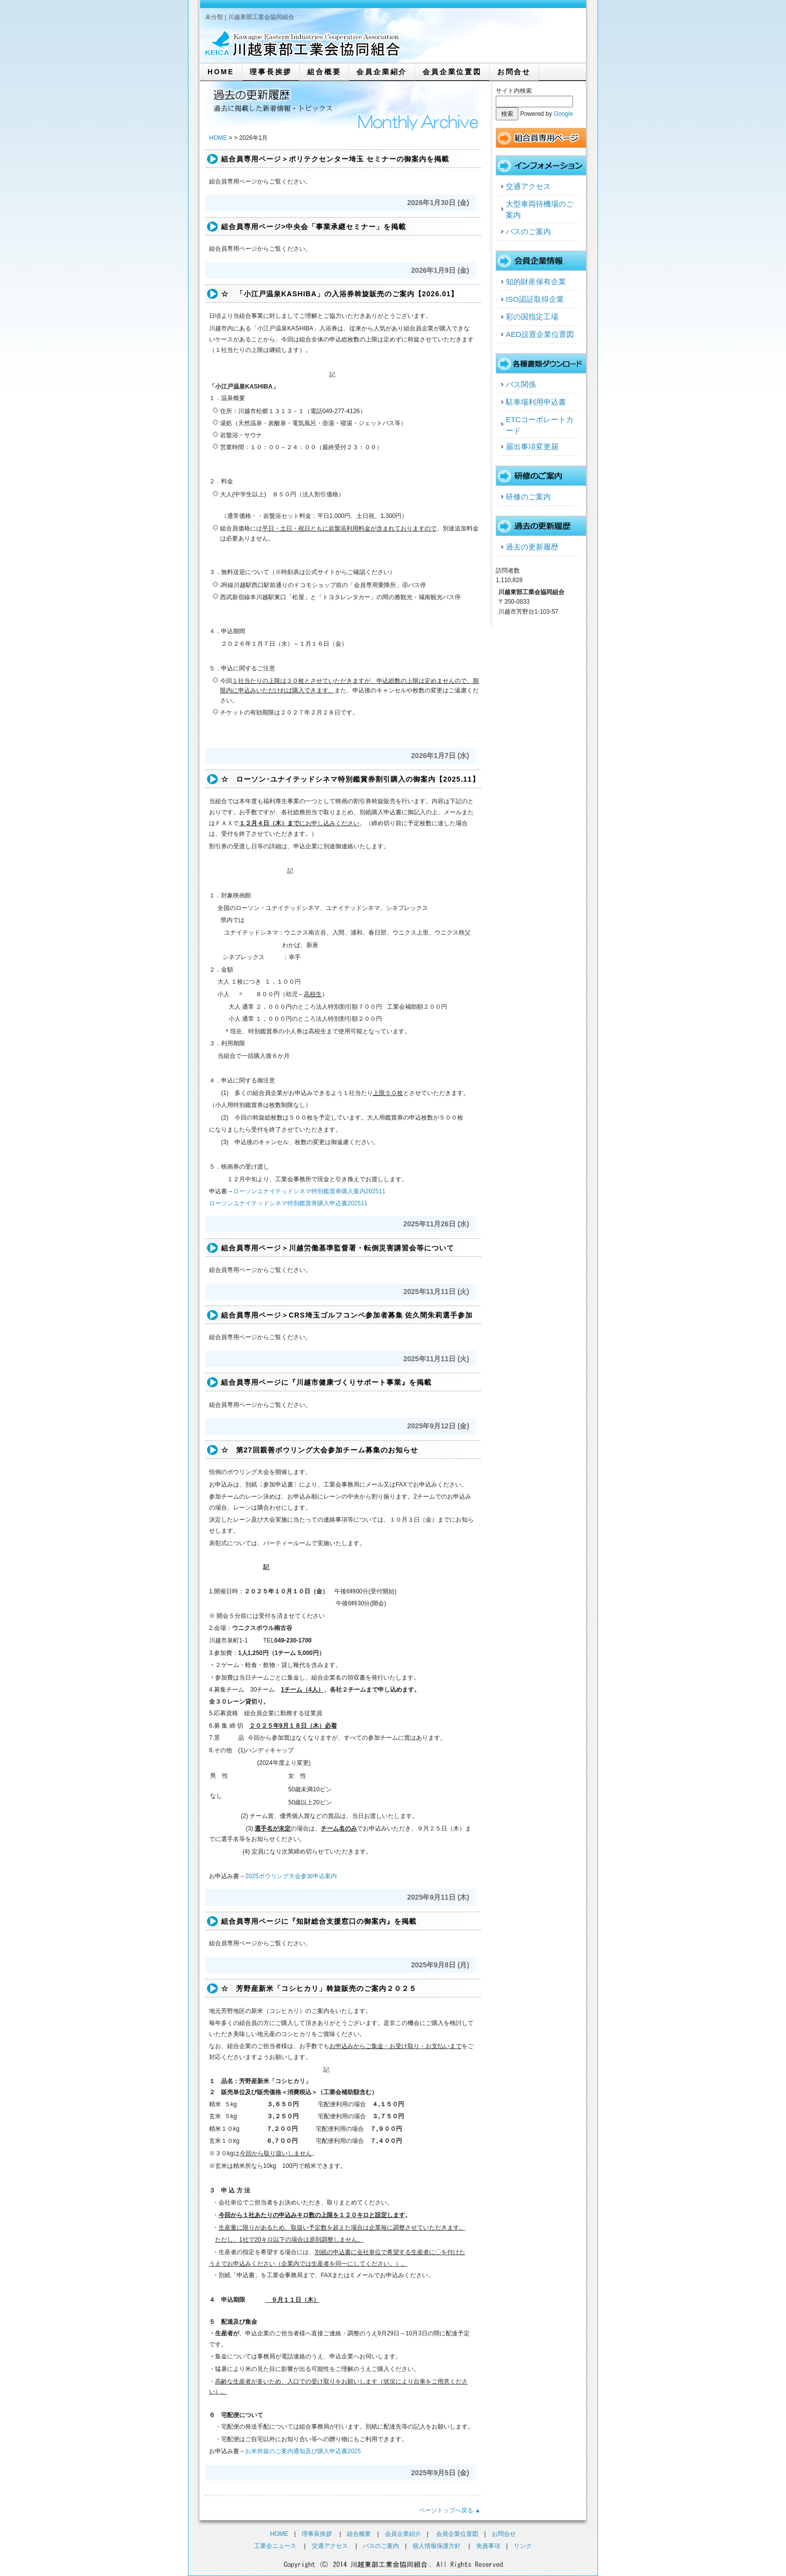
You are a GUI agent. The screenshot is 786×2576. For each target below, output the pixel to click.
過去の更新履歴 (532, 546)
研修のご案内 (528, 496)
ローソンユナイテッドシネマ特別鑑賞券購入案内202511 (309, 1191)
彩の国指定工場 (532, 316)
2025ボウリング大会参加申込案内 (291, 1876)
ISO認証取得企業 (535, 299)
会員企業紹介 (381, 72)
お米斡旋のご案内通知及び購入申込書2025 (303, 2451)
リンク (523, 2545)
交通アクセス (528, 186)
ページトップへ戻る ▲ (450, 2510)
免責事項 (488, 2545)
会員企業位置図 (452, 72)
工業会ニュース (275, 2545)
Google (563, 113)
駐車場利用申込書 (536, 402)
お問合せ (514, 72)
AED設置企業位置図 (540, 334)
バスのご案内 (528, 231)
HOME (221, 72)
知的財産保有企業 (536, 281)
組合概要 (324, 72)
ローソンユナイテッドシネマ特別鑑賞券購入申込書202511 (288, 1203)
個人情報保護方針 (437, 2545)
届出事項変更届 (532, 446)
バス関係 (521, 384)
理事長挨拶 (271, 72)
